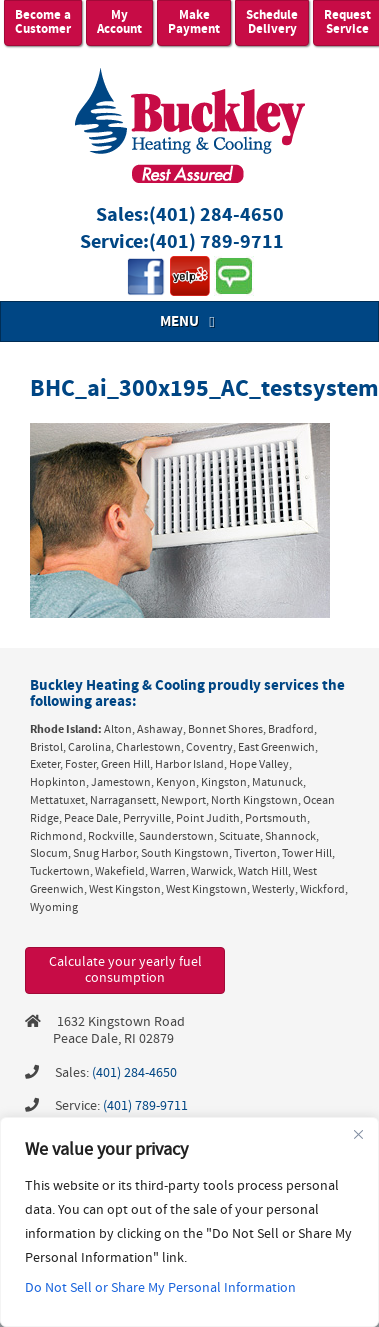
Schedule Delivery (272, 22)
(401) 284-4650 (216, 215)
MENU (190, 321)
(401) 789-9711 (216, 242)
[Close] (358, 1134)
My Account (119, 22)
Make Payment (194, 22)
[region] (189, 1222)
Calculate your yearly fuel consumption (125, 970)
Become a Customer (43, 22)
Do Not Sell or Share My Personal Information (160, 1288)
